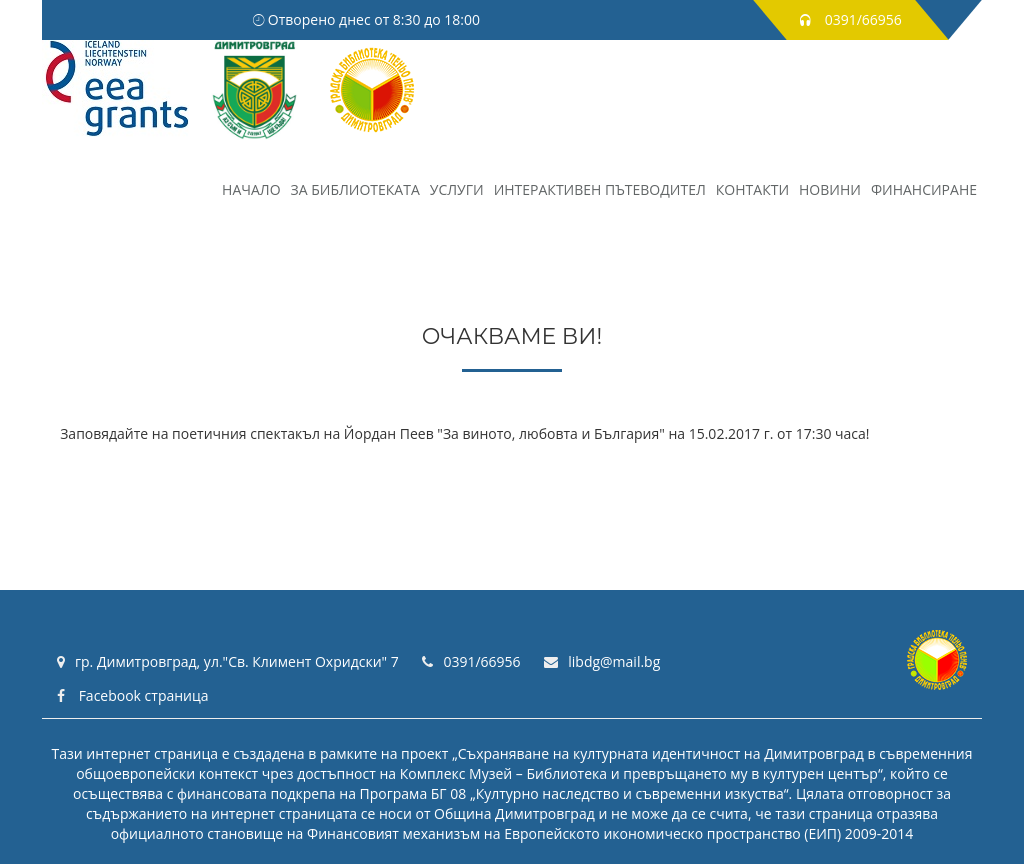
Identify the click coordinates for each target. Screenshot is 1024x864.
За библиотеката (355, 189)
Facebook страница (133, 695)
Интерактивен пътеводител (600, 189)
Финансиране (924, 189)
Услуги (457, 189)
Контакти (752, 189)
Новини (830, 189)
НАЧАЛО (251, 189)
